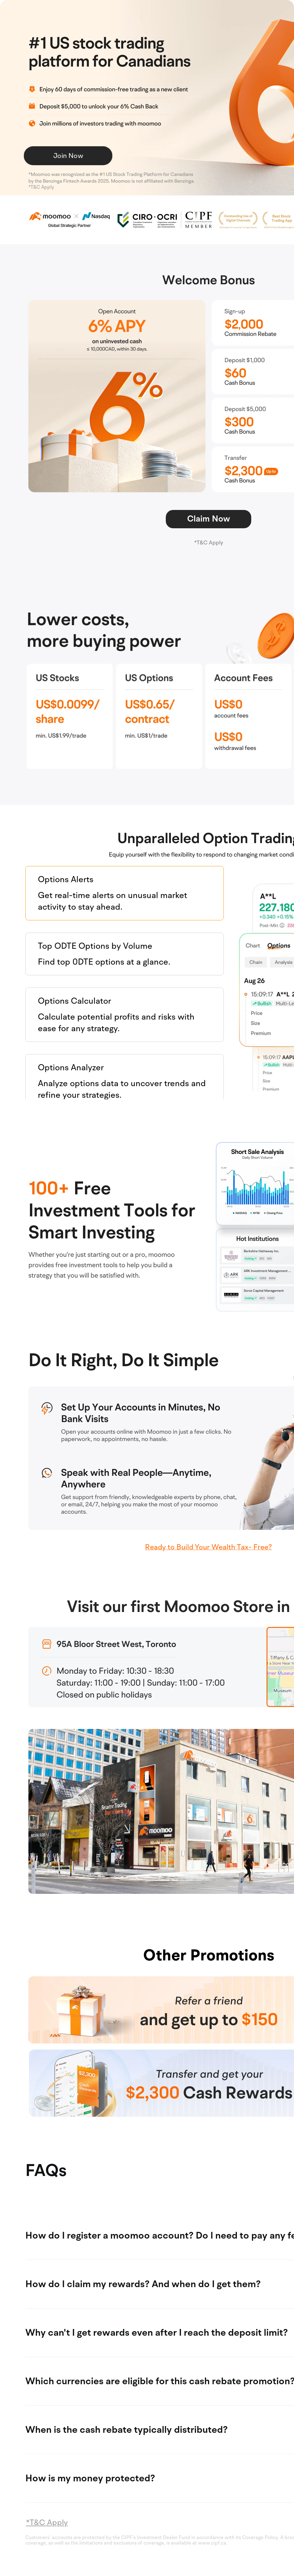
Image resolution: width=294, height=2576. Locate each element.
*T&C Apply (47, 2522)
